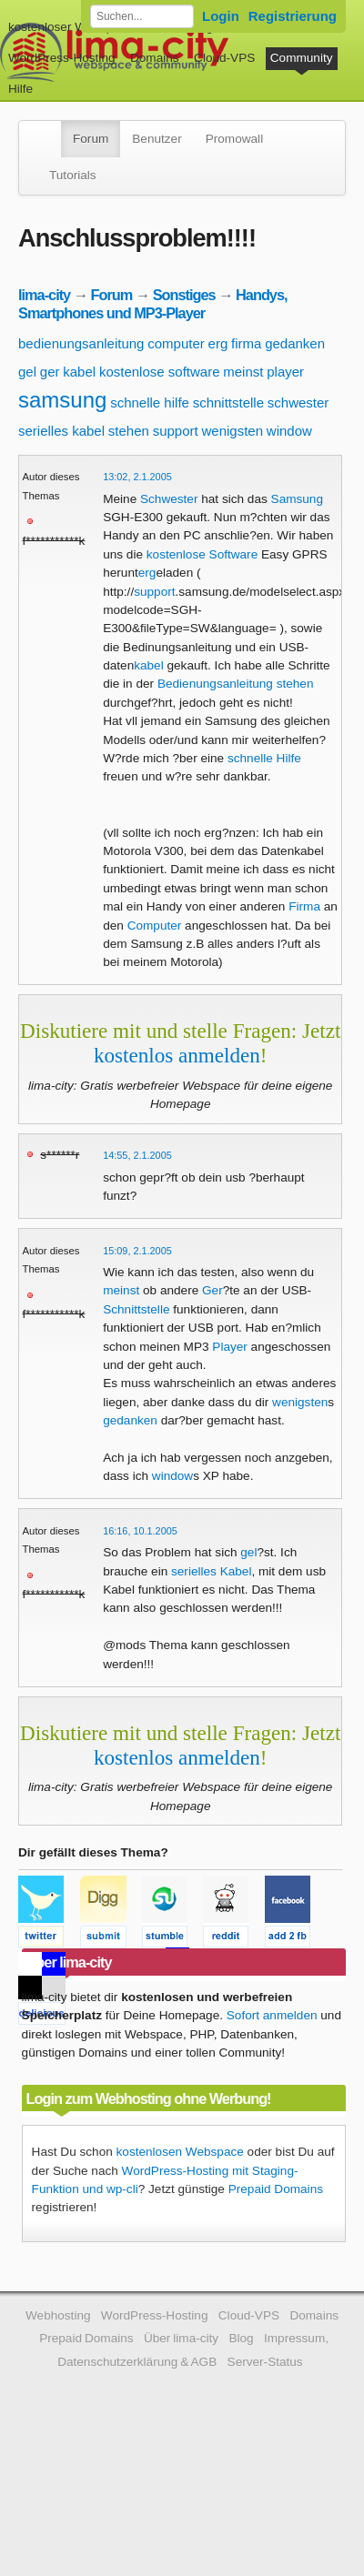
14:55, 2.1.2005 (137, 1155)
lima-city (44, 295)
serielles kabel (61, 430)
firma (246, 343)
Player (230, 1346)
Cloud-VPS (224, 58)
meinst (243, 371)
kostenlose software (159, 371)
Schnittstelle (136, 1309)
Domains (154, 58)
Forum (90, 139)
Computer (154, 925)
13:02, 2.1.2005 (137, 476)
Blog (240, 2338)
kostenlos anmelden (177, 1055)
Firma (304, 906)
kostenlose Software (202, 554)
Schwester (168, 499)
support (175, 430)
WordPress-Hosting (62, 58)
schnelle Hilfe (264, 758)
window (289, 430)
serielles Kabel (211, 1571)
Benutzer (156, 139)
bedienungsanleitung (81, 343)
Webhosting (58, 2315)
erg (218, 343)
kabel (79, 371)
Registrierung (292, 16)
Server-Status (265, 2362)
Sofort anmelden (272, 2015)
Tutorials (72, 175)
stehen (128, 430)
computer (176, 343)
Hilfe (20, 89)
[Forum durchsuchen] (142, 16)
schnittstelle (228, 402)
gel (27, 371)
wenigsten (232, 430)
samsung (62, 399)
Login (220, 16)
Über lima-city (181, 2338)
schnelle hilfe (149, 402)
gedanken (295, 343)
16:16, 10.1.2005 (140, 1530)
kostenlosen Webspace (180, 2151)
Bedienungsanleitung (215, 683)
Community (301, 58)
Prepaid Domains (275, 2189)
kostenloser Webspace (70, 27)
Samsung (297, 499)
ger (50, 371)
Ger (212, 1290)
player (285, 371)
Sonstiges (184, 295)
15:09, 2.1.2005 (137, 1250)
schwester (298, 402)
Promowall (234, 139)
